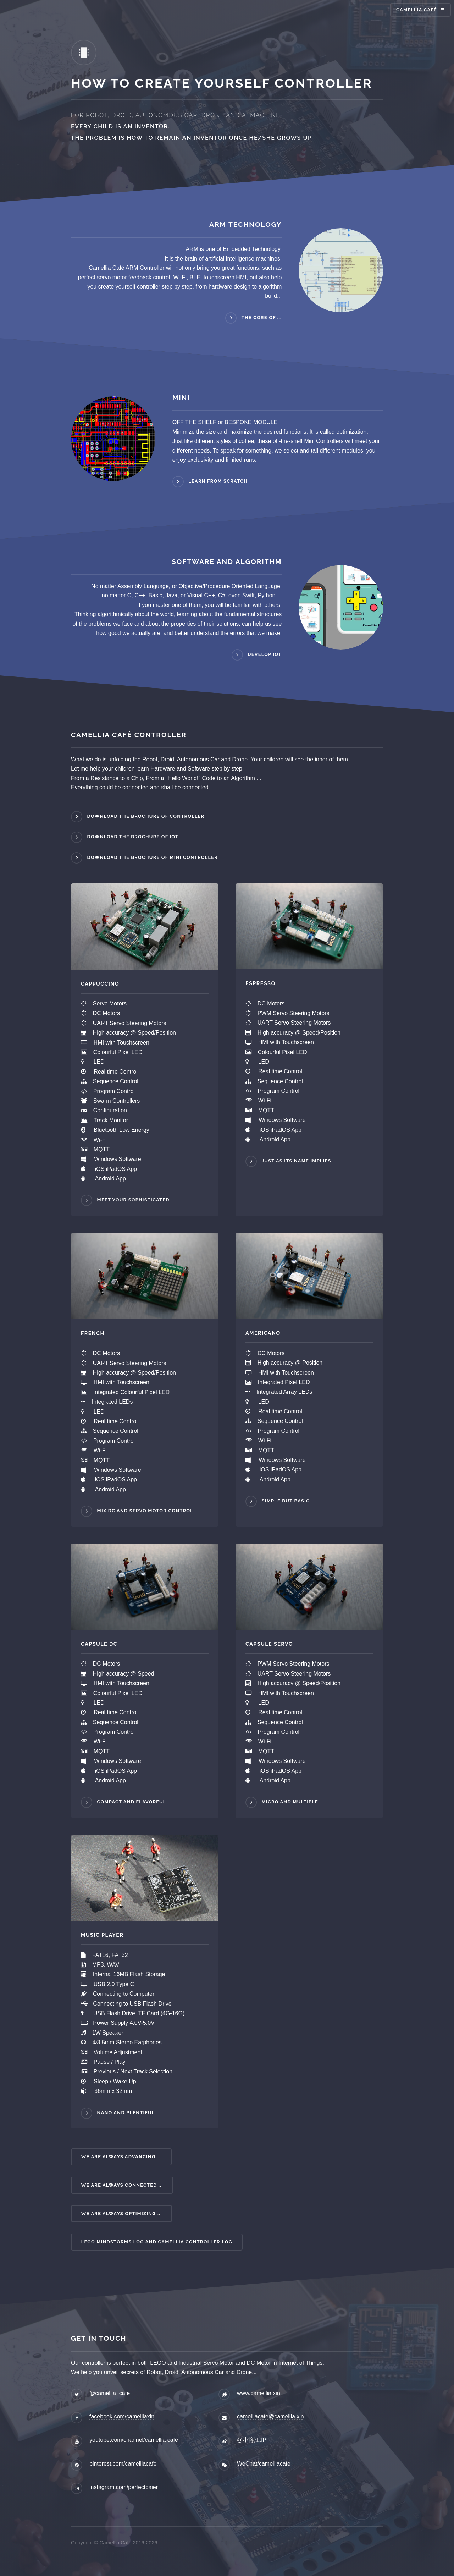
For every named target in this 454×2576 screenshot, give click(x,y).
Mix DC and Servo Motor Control (145, 1510)
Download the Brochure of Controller (146, 816)
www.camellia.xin (258, 2393)
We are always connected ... (122, 2185)
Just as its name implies (296, 1161)
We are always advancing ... (121, 2156)
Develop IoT (265, 654)
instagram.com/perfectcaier (123, 2487)
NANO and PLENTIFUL (126, 2112)
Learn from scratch (218, 481)
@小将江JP (251, 2440)
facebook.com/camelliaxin (121, 2416)
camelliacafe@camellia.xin (270, 2416)
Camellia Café (416, 9)
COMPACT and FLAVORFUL (131, 1802)
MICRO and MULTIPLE (290, 1802)
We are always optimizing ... (121, 2213)
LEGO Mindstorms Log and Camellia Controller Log (157, 2242)
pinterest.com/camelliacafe (122, 2464)
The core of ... (262, 317)
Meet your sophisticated (133, 1200)
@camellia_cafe (109, 2393)
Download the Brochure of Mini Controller (152, 857)
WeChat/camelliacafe (263, 2464)
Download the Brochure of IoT (133, 836)
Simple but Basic (286, 1501)
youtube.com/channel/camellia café (133, 2440)
